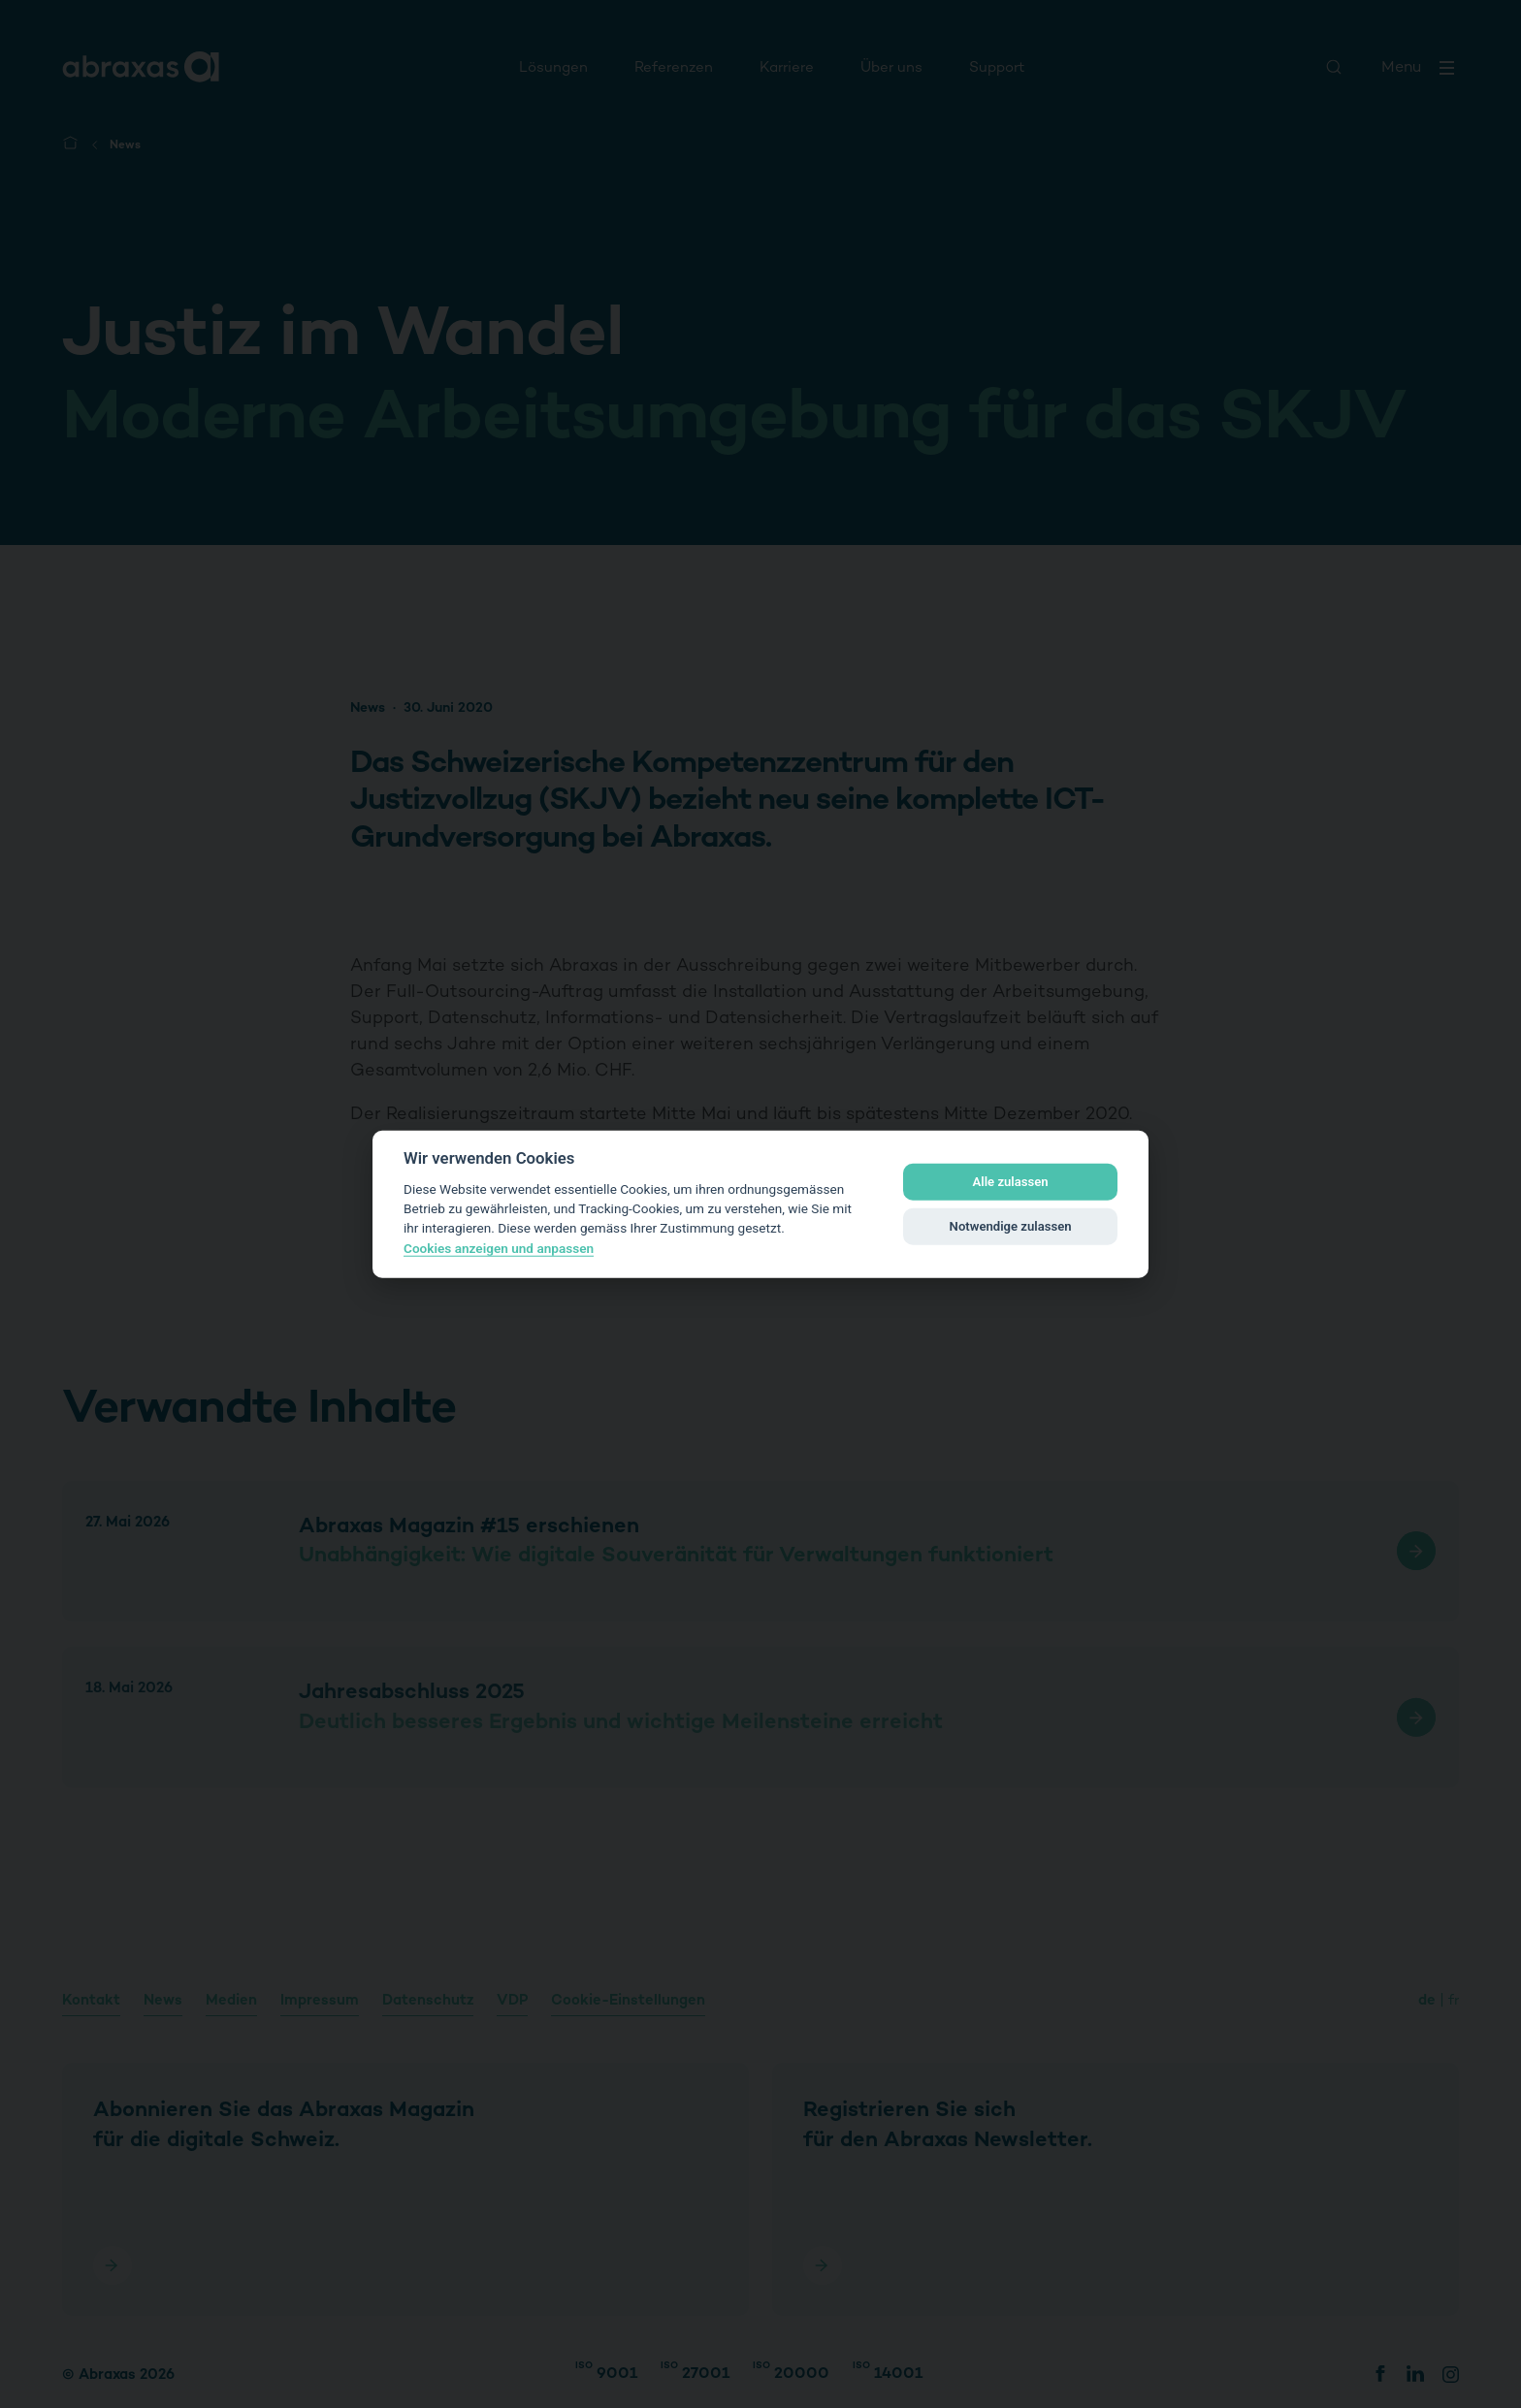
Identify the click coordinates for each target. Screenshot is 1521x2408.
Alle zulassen (1011, 1181)
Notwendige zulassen (1011, 1226)
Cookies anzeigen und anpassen (499, 1248)
